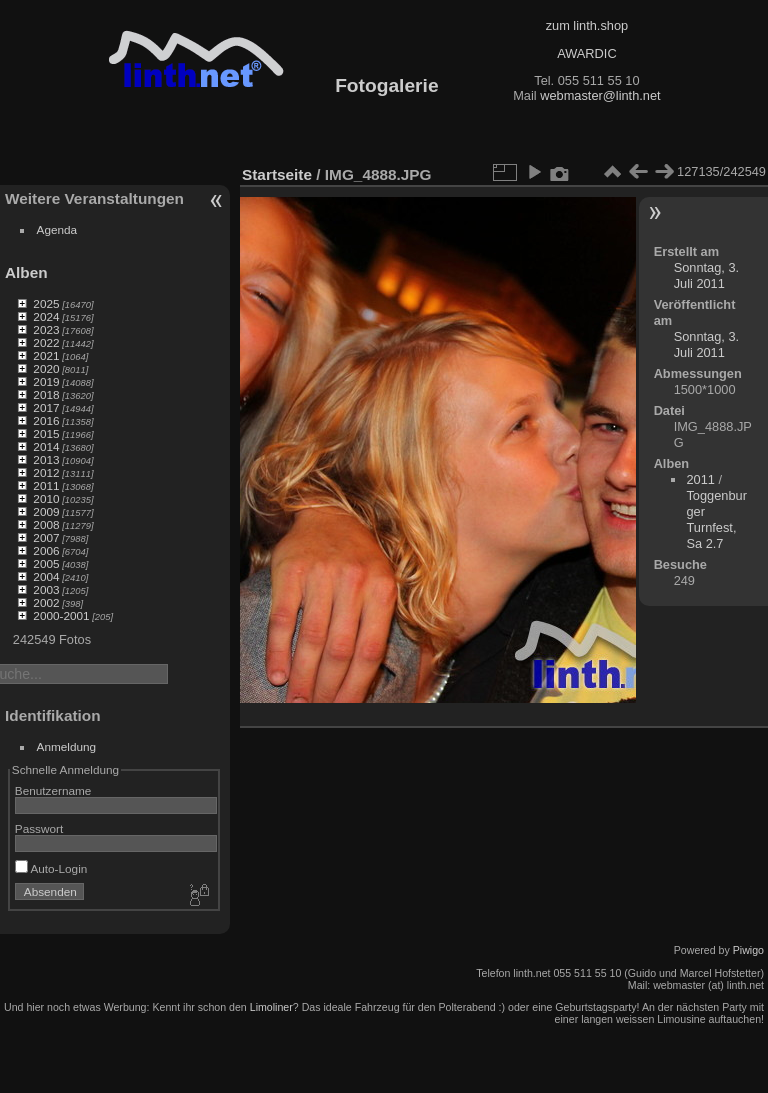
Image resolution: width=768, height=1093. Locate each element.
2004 (46, 576)
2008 (46, 524)
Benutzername (53, 790)
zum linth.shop (587, 25)
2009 (46, 511)
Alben (26, 272)
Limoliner (271, 1007)
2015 (46, 433)
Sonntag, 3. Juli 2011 (706, 275)
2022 (46, 342)
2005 (46, 563)
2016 (46, 420)
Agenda (57, 229)
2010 (46, 498)
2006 (46, 550)
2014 (46, 446)
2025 (46, 303)
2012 (46, 472)
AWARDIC (586, 53)
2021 (46, 355)
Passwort (39, 828)
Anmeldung (67, 746)
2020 (46, 368)
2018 (46, 394)
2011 (46, 485)
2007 (46, 537)
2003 (46, 589)
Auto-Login (51, 868)
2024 (46, 316)
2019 (46, 381)
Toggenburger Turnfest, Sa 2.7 (716, 519)
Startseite (277, 174)
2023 (46, 329)
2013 (46, 459)
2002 (46, 602)
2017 (46, 407)
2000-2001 (61, 615)
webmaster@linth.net (600, 95)
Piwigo (748, 950)
